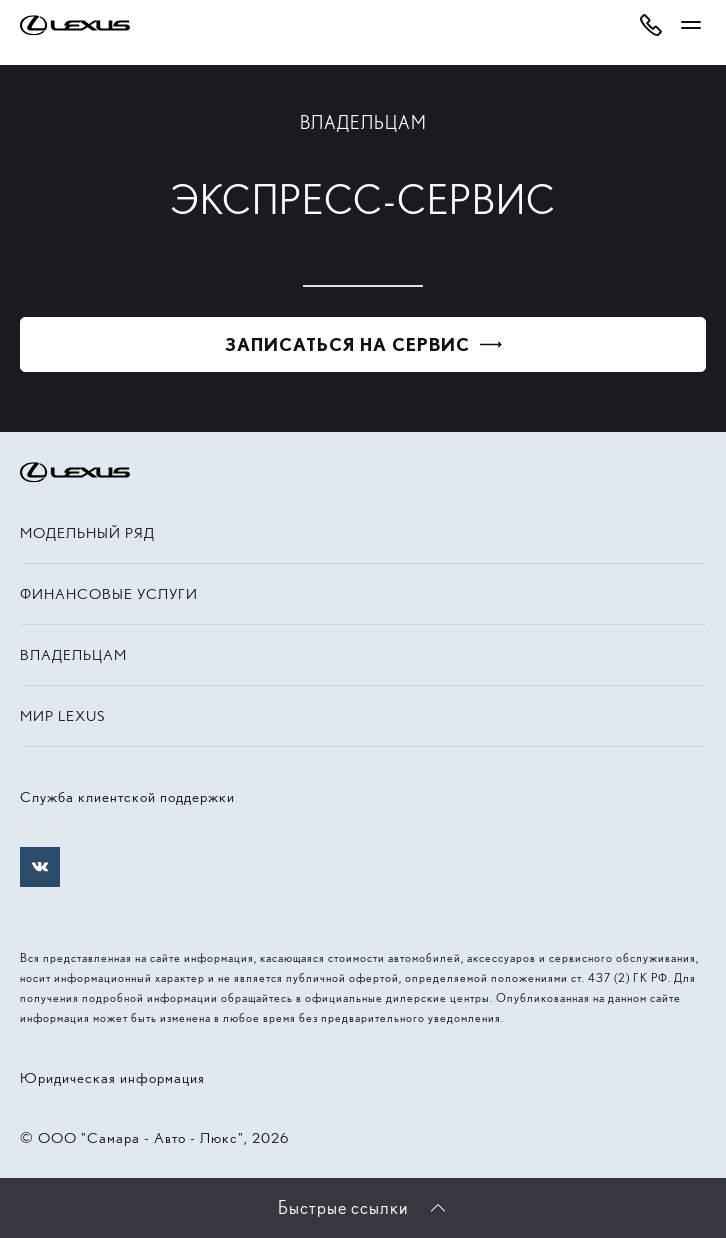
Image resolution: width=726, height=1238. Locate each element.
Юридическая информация (112, 1078)
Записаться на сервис (347, 344)
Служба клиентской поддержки (127, 797)
